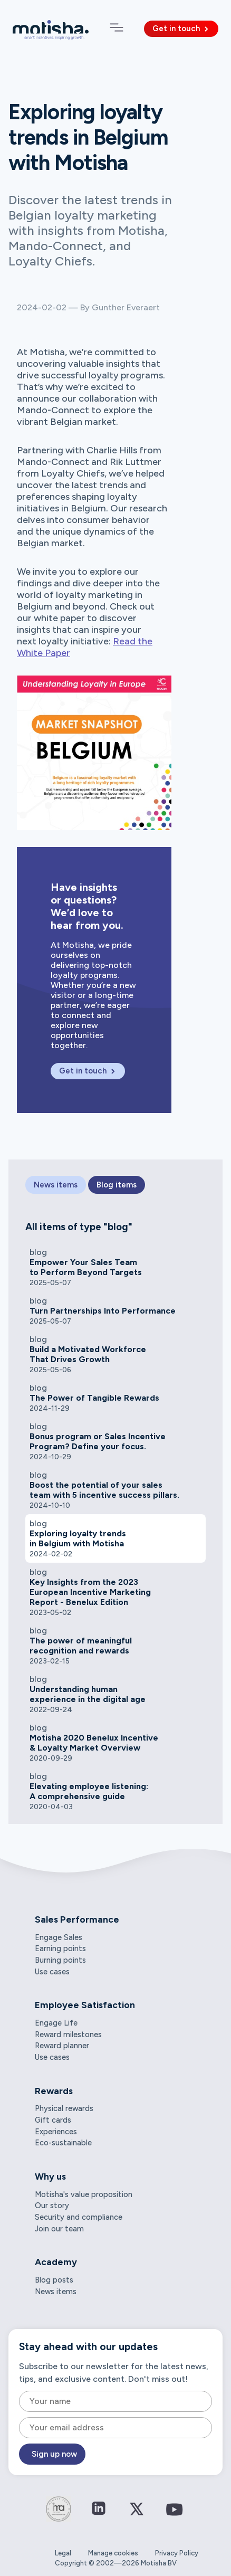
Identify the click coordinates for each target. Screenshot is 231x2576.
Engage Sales (58, 1937)
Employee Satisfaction (85, 2005)
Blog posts (54, 2280)
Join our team (59, 2228)
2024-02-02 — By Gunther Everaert (88, 307)
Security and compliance (78, 2217)
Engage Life (56, 2023)
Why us (50, 2176)
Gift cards (53, 2120)
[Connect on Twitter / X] (136, 2516)
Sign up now (54, 2454)
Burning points (60, 1960)
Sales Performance (77, 1919)
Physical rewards (64, 2108)
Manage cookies (113, 2553)
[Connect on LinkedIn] (98, 2509)
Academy (56, 2262)
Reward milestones (68, 2034)
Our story (52, 2205)
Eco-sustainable (63, 2142)
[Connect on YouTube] (174, 2517)
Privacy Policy (176, 2553)
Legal (63, 2553)
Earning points (60, 1948)
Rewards (54, 2091)
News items (55, 2291)
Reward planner (62, 2045)
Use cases (52, 1971)
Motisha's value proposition (83, 2194)
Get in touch (181, 28)
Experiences (56, 2131)
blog (38, 1252)
